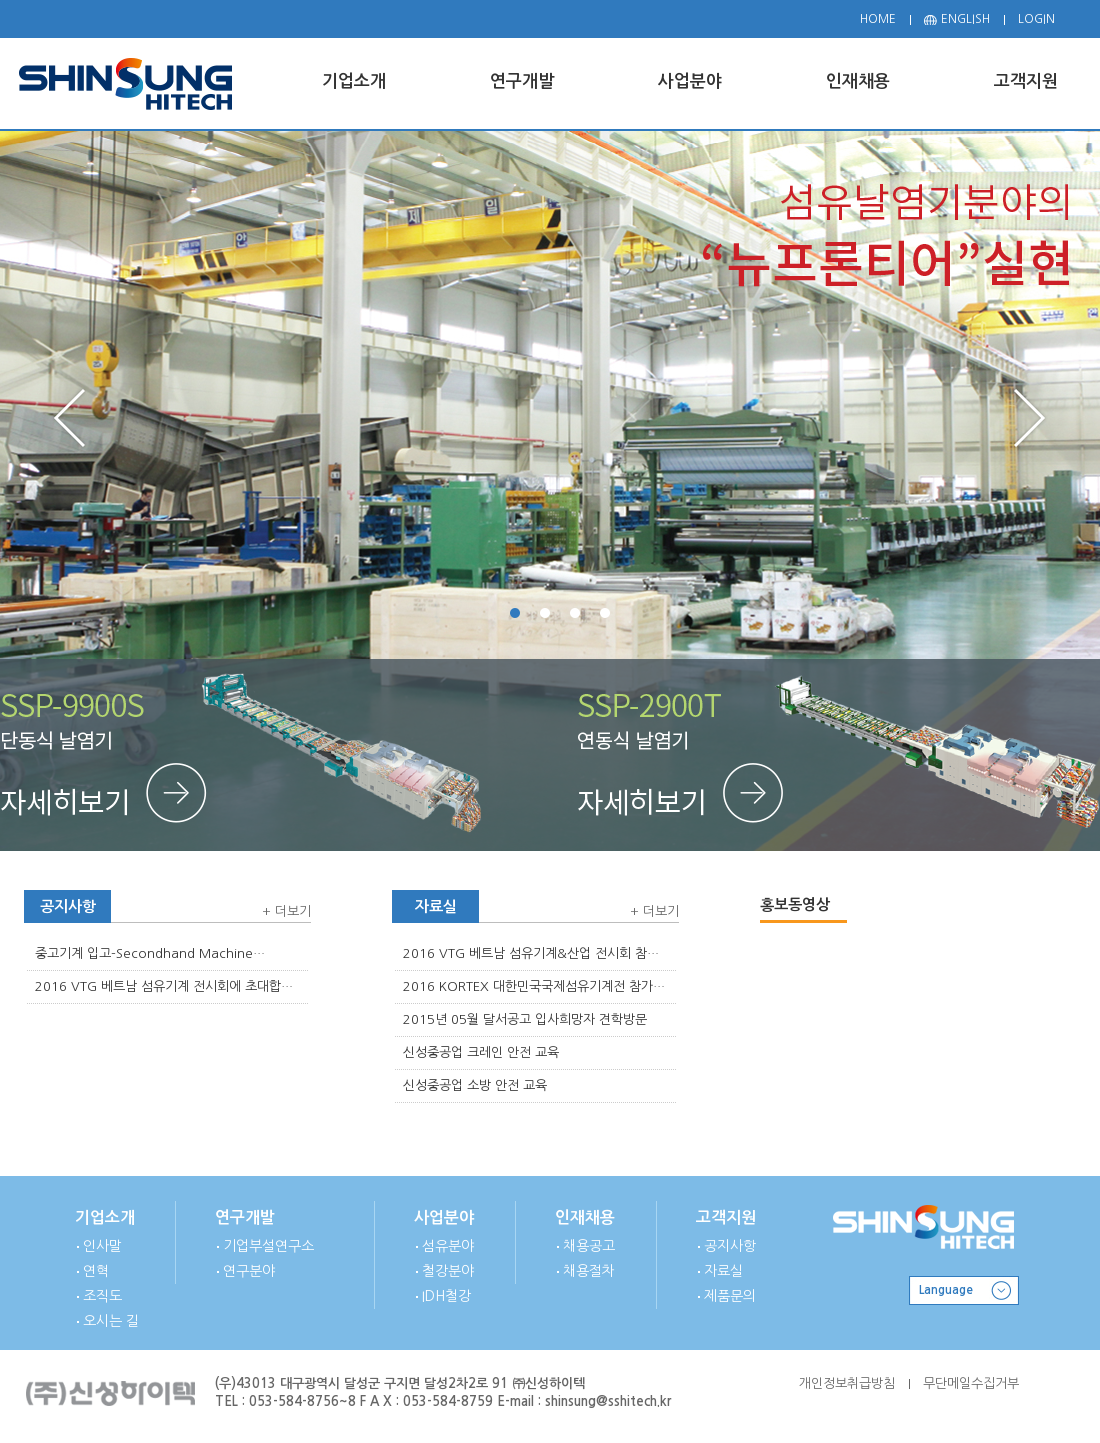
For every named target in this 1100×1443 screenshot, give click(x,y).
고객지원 (726, 1217)
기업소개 (105, 1217)
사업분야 (444, 1217)
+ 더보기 (286, 911)
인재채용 (585, 1217)
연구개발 (245, 1217)
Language (946, 1290)
